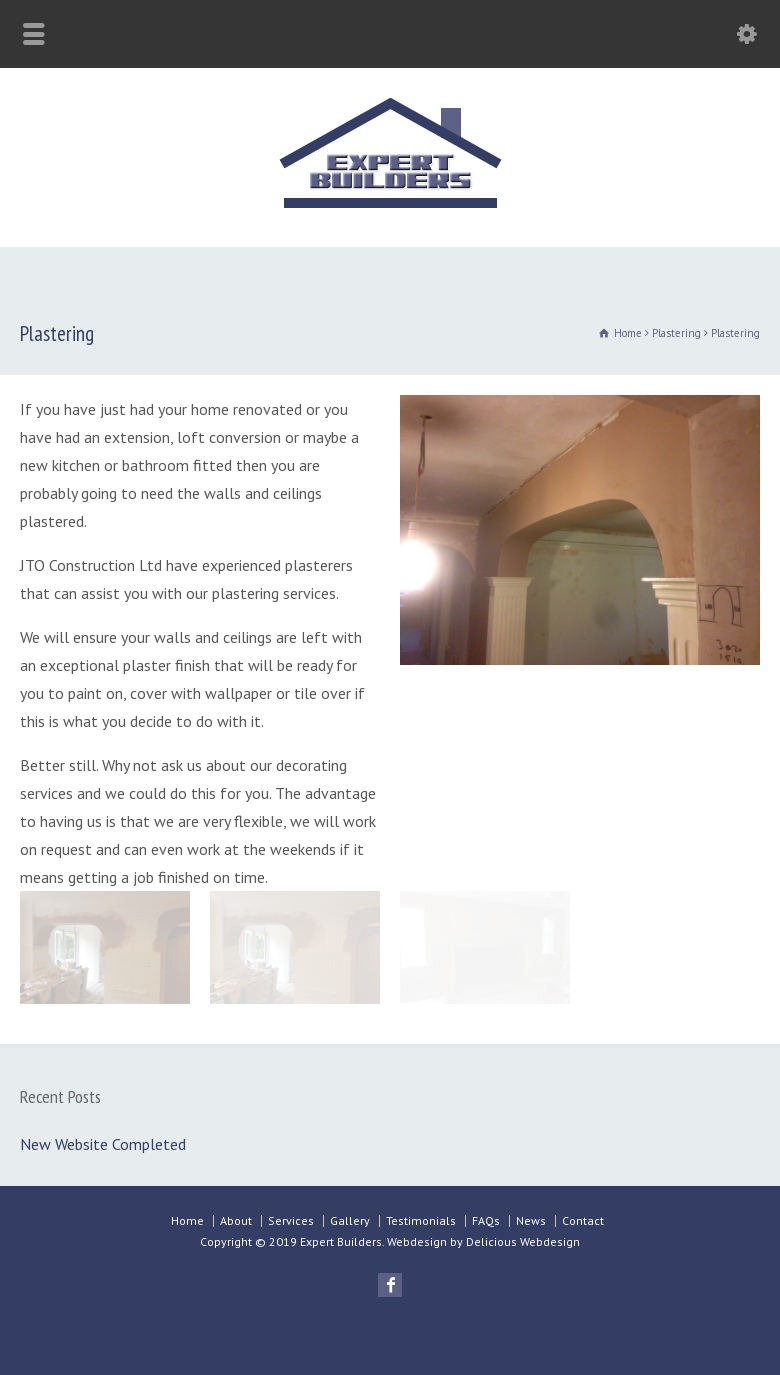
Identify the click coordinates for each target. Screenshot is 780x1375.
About (236, 1220)
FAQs (486, 1220)
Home (187, 1220)
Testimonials (421, 1220)
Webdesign (417, 1241)
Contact (583, 1220)
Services (291, 1220)
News (531, 1220)
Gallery (350, 1220)
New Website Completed (103, 1144)
